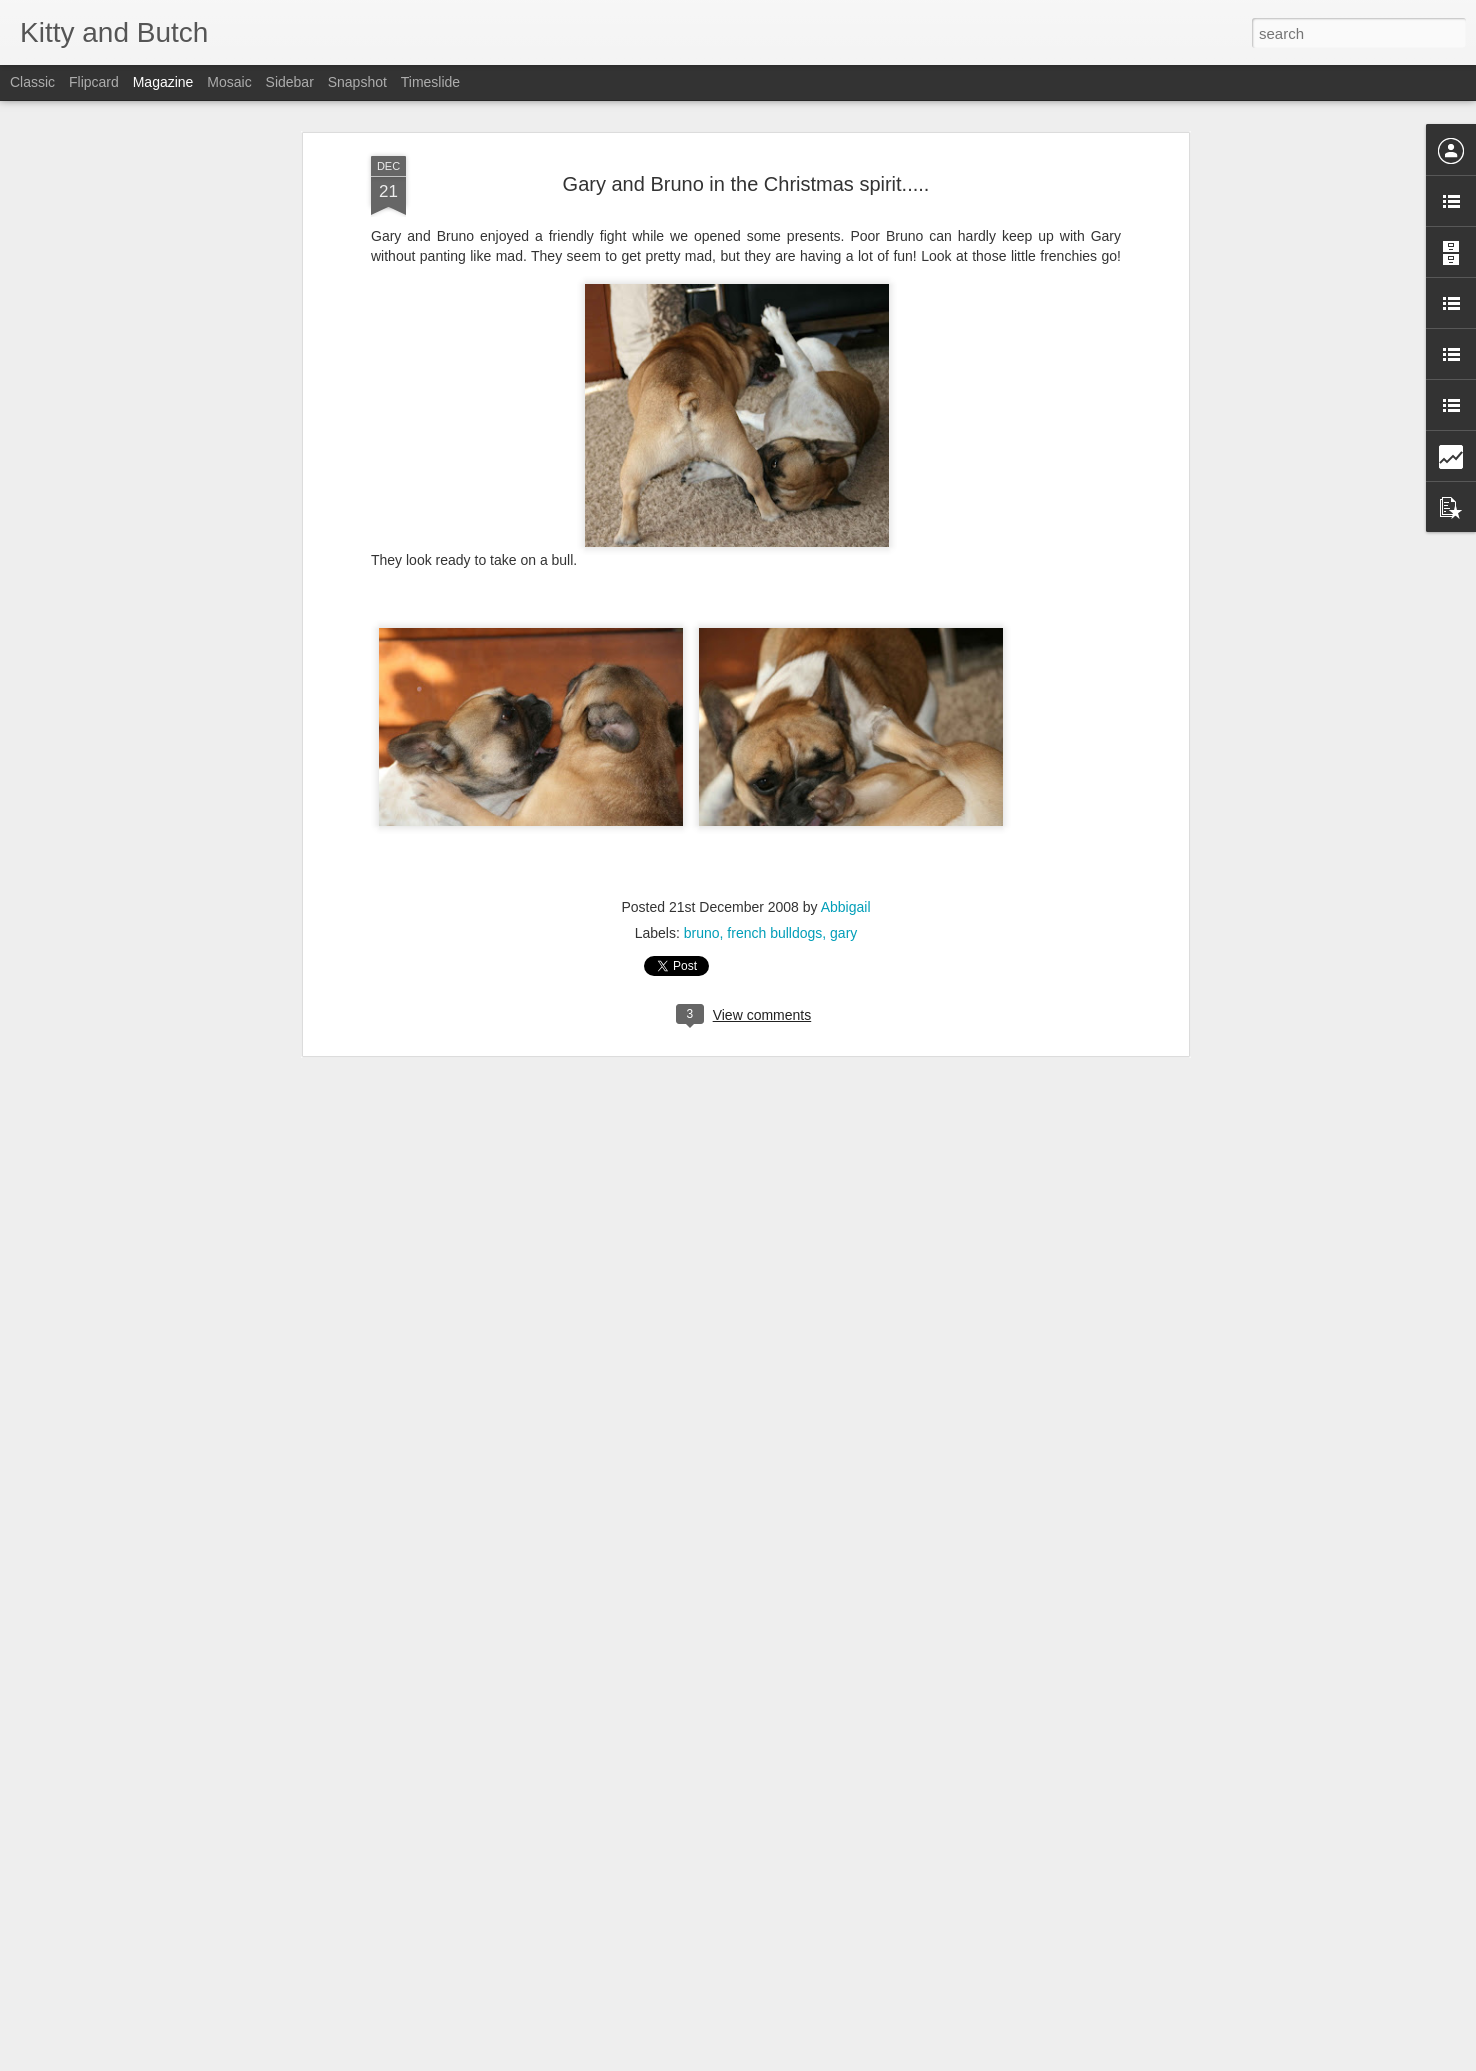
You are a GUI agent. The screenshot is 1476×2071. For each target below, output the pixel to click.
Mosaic (229, 82)
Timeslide (430, 82)
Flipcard (94, 82)
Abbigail (846, 887)
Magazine (163, 82)
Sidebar (290, 82)
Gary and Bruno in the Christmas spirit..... (746, 163)
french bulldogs (774, 913)
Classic (32, 82)
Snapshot (357, 82)
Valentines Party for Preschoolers (655, 2048)
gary (843, 913)
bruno (702, 913)
